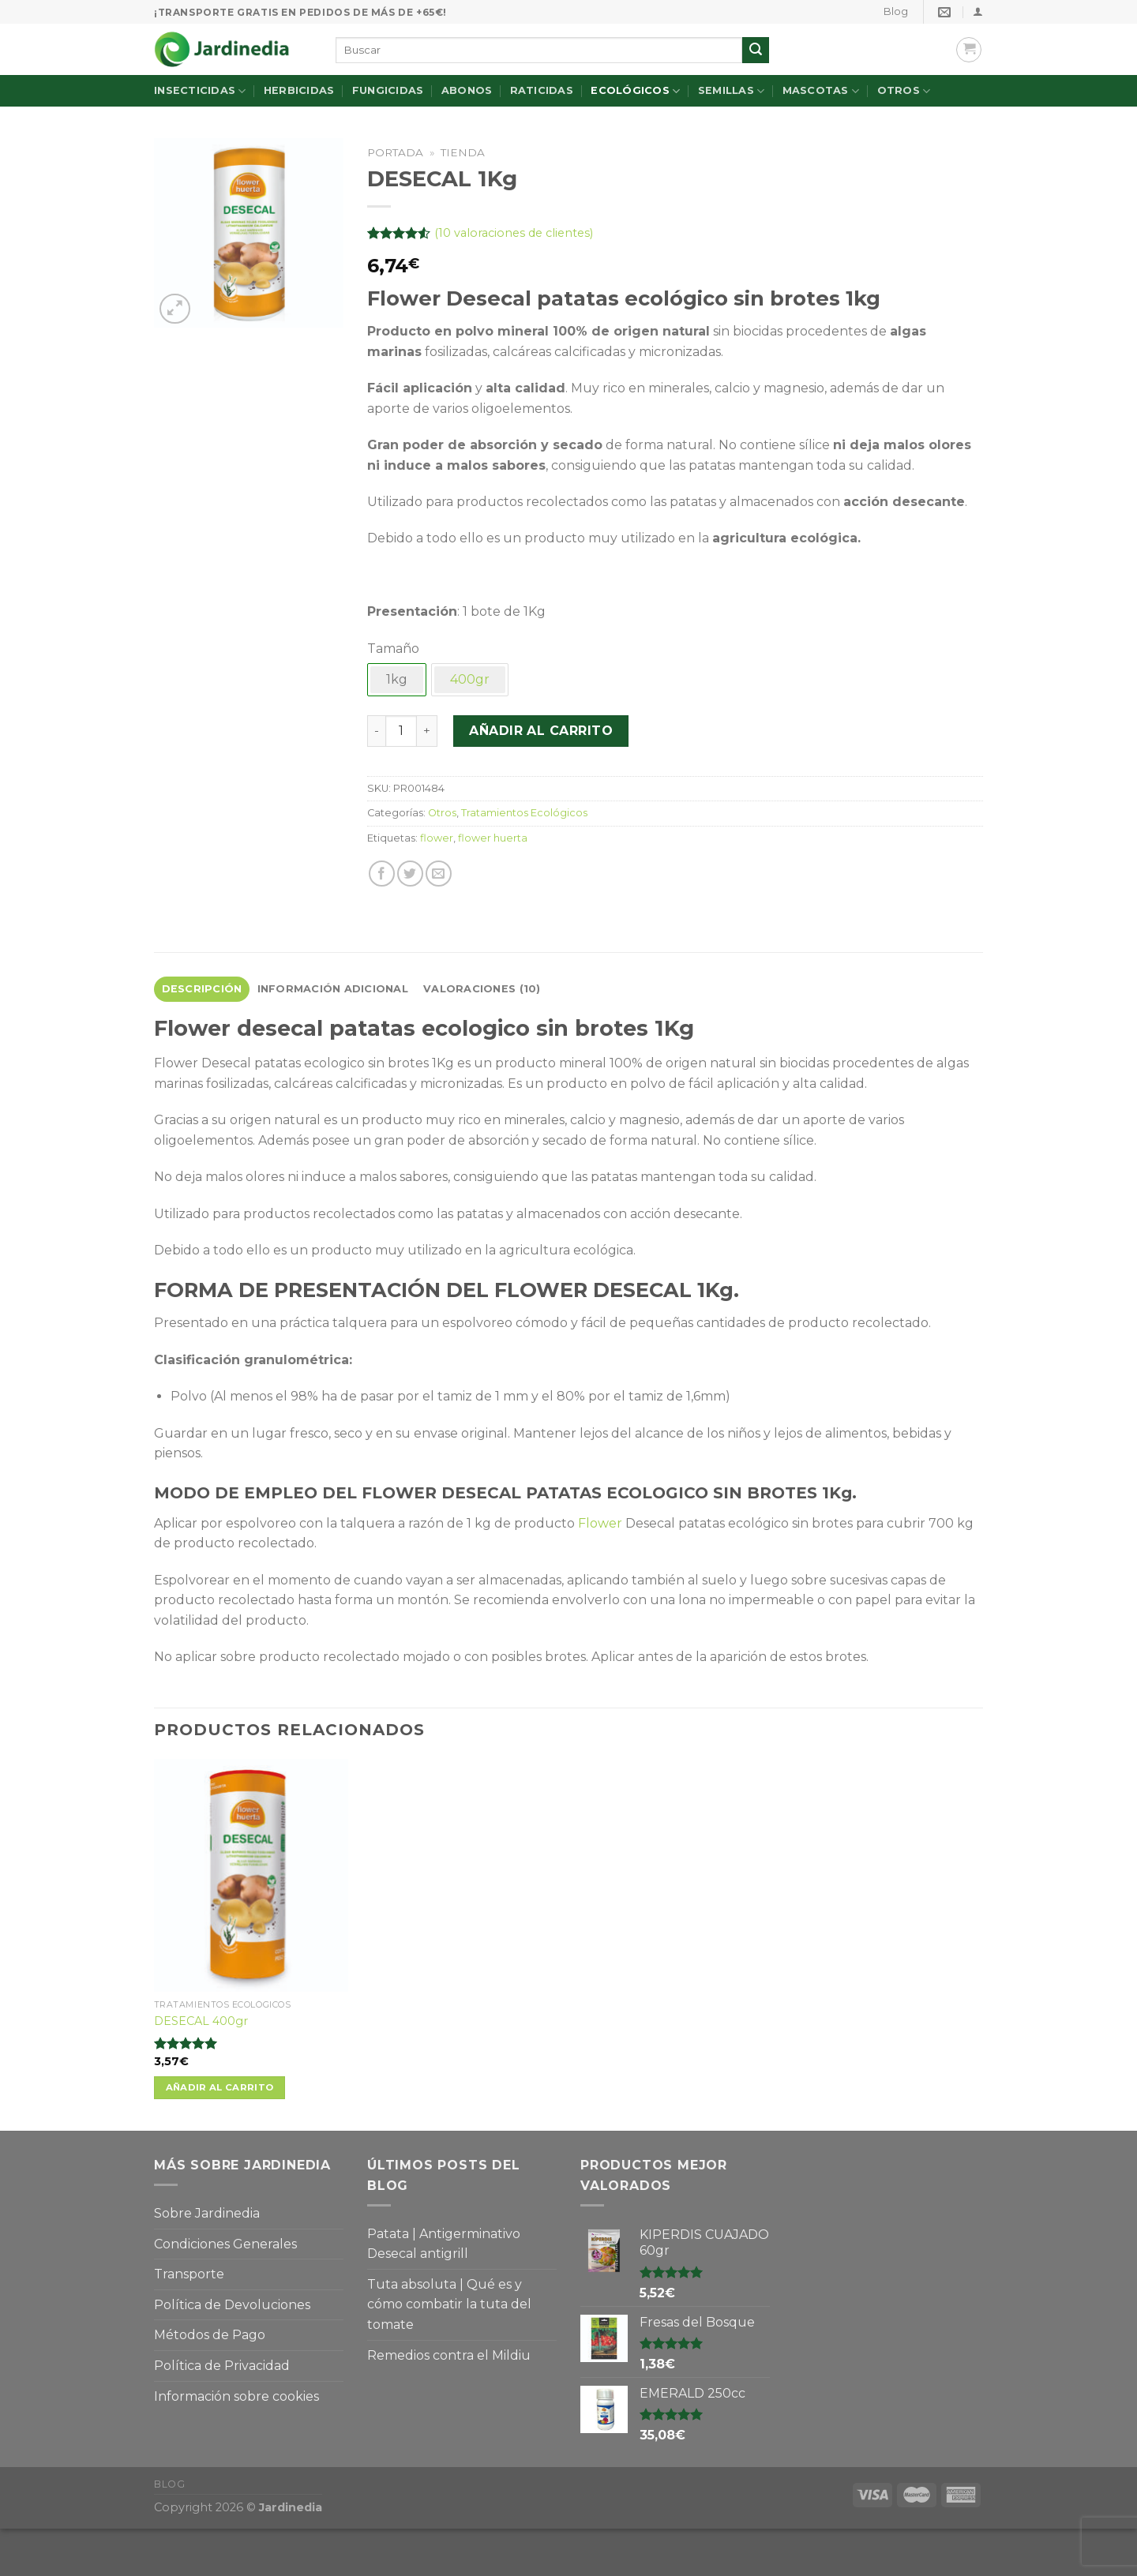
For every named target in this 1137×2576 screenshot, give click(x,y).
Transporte (189, 2274)
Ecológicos (635, 91)
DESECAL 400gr (201, 2021)
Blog (896, 11)
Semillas (731, 91)
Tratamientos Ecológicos (524, 813)
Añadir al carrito (541, 730)
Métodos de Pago (209, 2334)
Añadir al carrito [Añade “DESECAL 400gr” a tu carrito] (220, 2087)
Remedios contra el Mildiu (449, 2355)
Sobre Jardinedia (207, 2213)
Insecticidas (200, 91)
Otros (904, 91)
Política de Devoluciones (232, 2304)
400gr (470, 679)
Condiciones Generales (225, 2244)
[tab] (202, 989)
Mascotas (821, 91)
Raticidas (541, 90)
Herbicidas (299, 90)
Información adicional (332, 989)
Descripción (202, 989)
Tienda (463, 152)
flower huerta (492, 838)
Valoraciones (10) (481, 989)
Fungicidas (388, 90)
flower (436, 838)
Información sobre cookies (236, 2396)
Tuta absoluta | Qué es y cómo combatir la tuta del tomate (449, 2304)
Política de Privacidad (222, 2365)
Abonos (467, 90)
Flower (600, 1523)
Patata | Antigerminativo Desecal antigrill (443, 2244)
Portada (395, 152)
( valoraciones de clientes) (513, 233)
